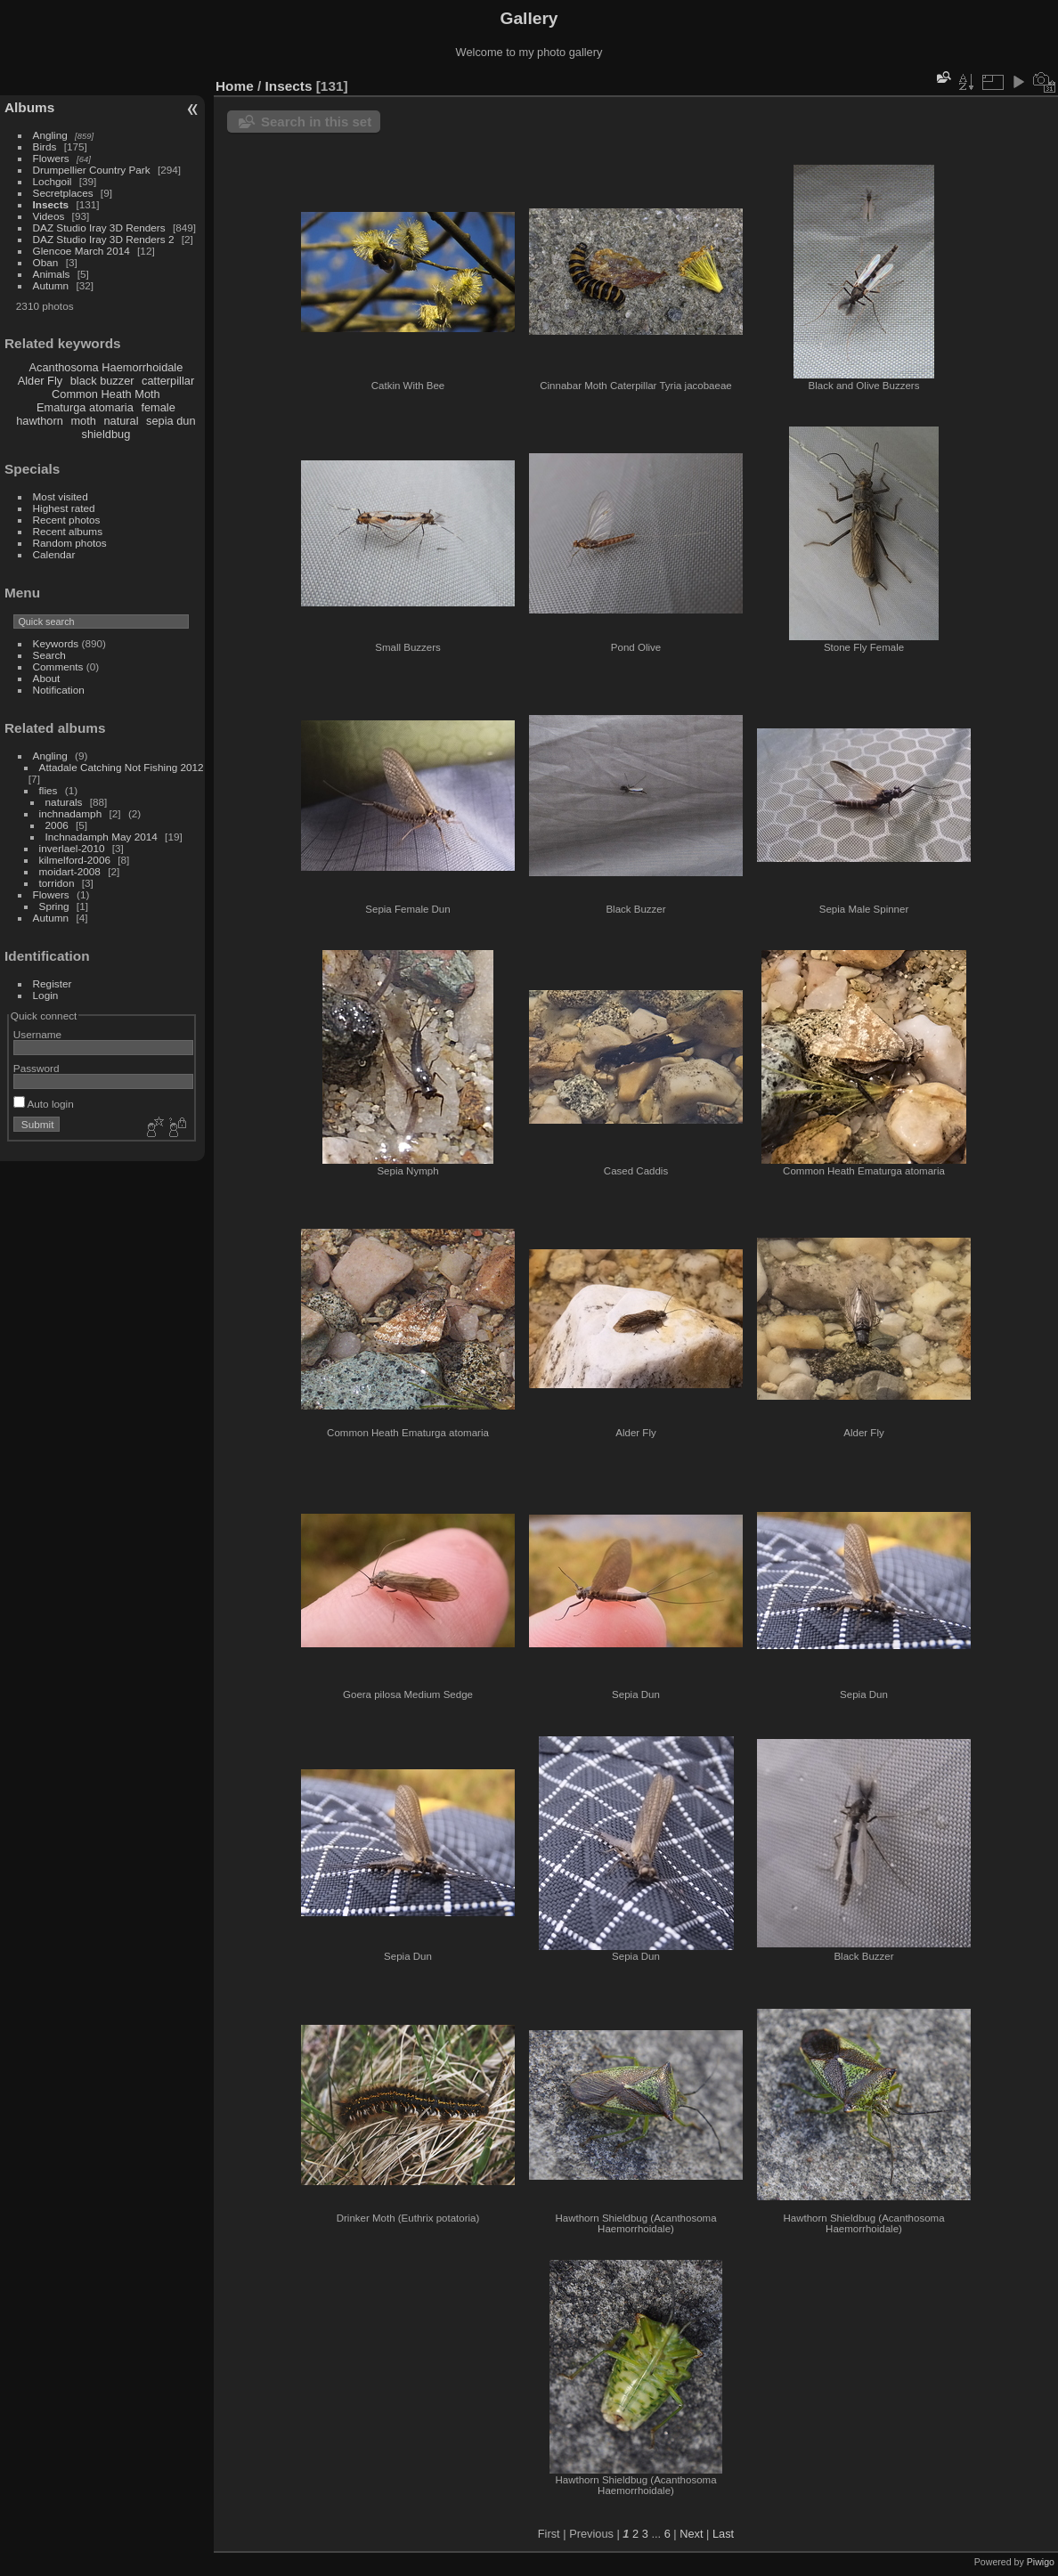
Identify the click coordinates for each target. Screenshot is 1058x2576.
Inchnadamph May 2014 (101, 836)
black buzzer (102, 380)
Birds (45, 146)
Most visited (60, 496)
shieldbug (106, 434)
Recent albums (67, 531)
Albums (29, 107)
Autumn (51, 285)
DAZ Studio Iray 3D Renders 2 (104, 239)
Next (691, 2533)
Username (37, 1034)
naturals (64, 802)
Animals (51, 274)
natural (120, 420)
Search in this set (316, 121)
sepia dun (171, 420)
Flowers (51, 158)
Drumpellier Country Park (92, 169)
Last (723, 2533)
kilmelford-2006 (74, 859)
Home (235, 85)
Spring (54, 906)
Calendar (54, 554)
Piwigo (1040, 2561)
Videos (49, 216)
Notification (59, 689)
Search (49, 655)
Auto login (43, 1103)
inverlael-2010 (72, 848)
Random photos (70, 543)
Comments (58, 666)
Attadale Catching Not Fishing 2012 (121, 767)
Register (52, 983)
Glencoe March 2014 (81, 250)
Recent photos (67, 519)
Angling (50, 135)
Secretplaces (63, 193)
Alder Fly (40, 380)
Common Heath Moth (106, 394)
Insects (51, 204)
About (47, 678)
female (158, 407)
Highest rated (64, 508)
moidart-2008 (70, 871)
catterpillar (168, 380)
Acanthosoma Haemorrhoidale (105, 367)
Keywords (56, 643)
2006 (57, 825)
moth (82, 420)
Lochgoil (52, 181)
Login (46, 995)
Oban (46, 262)
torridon (57, 883)
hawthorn (39, 420)
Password (36, 1068)
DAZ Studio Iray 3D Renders (99, 227)
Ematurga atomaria (85, 407)
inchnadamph (70, 813)
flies (48, 790)
